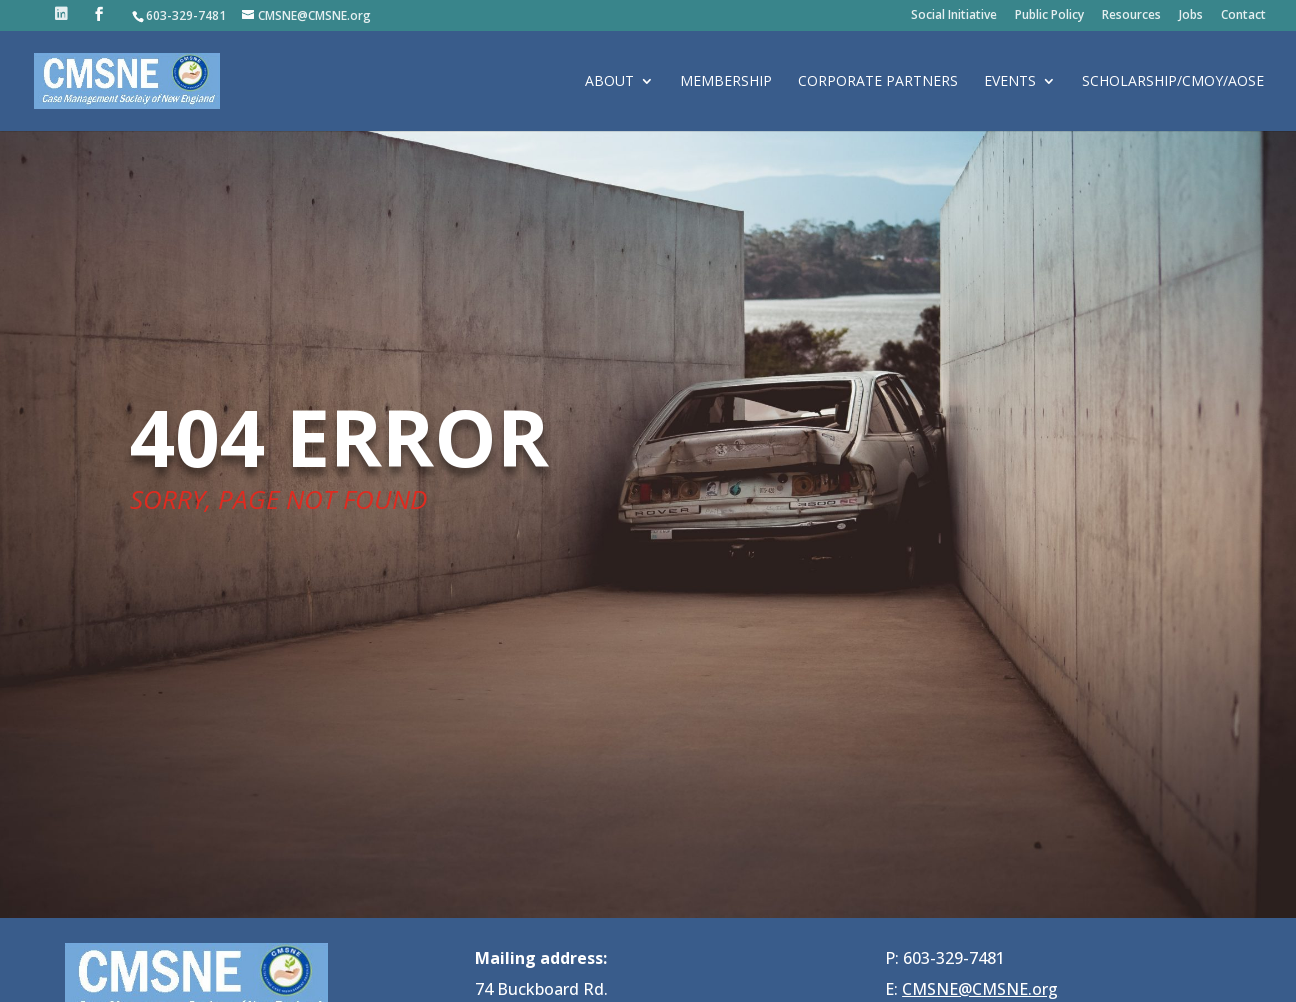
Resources (1131, 16)
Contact (1243, 16)
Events (1010, 82)
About (609, 82)
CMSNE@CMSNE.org (980, 989)
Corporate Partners (878, 82)
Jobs (1191, 16)
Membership (726, 82)
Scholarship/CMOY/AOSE (1173, 82)
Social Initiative (954, 16)
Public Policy (1049, 16)
